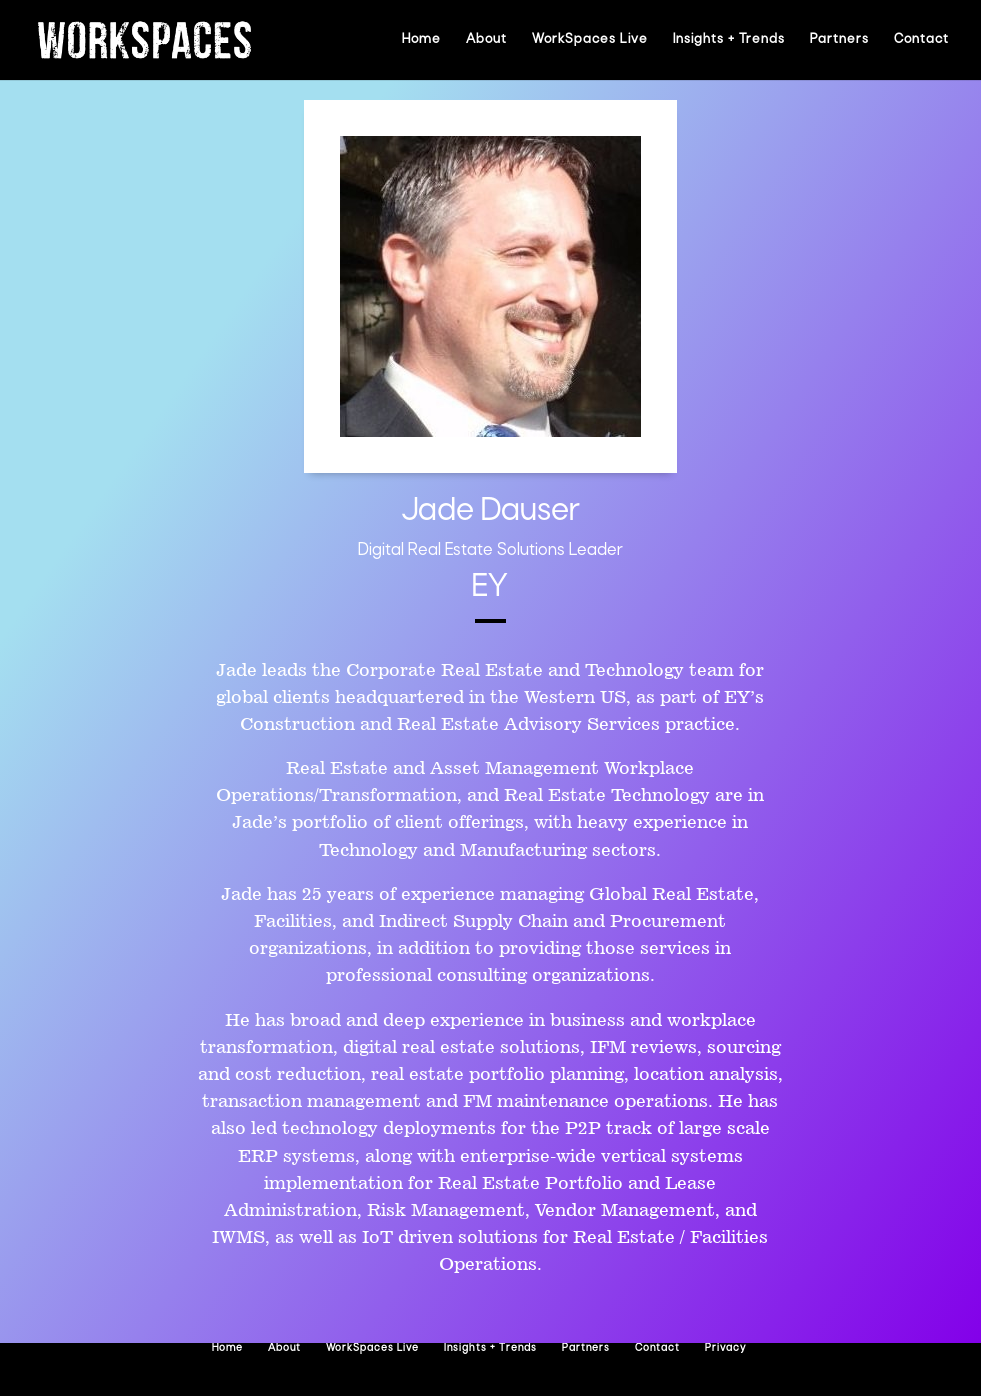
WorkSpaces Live (590, 39)
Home (421, 39)
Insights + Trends (729, 39)
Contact (921, 39)
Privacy (725, 1348)
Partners (839, 39)
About (486, 39)
